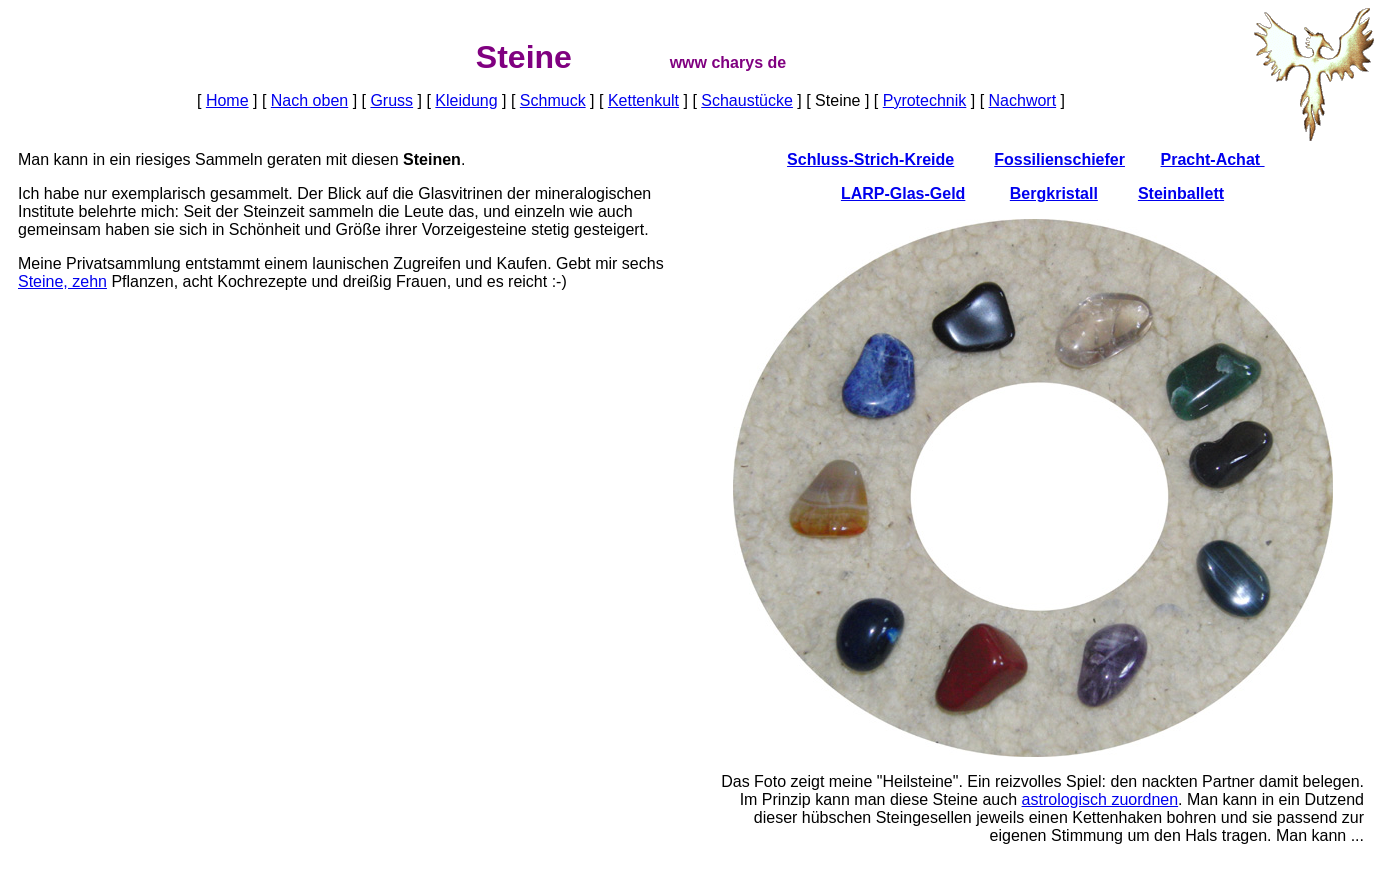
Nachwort (1023, 100)
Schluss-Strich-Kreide (870, 159)
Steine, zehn (62, 281)
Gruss (391, 100)
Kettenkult (643, 100)
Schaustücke (747, 100)
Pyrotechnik (925, 100)
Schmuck (553, 100)
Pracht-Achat (1213, 159)
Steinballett (1181, 193)
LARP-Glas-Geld (903, 193)
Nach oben (309, 100)
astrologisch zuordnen (1100, 799)
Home (227, 100)
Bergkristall (1054, 193)
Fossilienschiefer (1059, 159)
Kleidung (466, 100)
